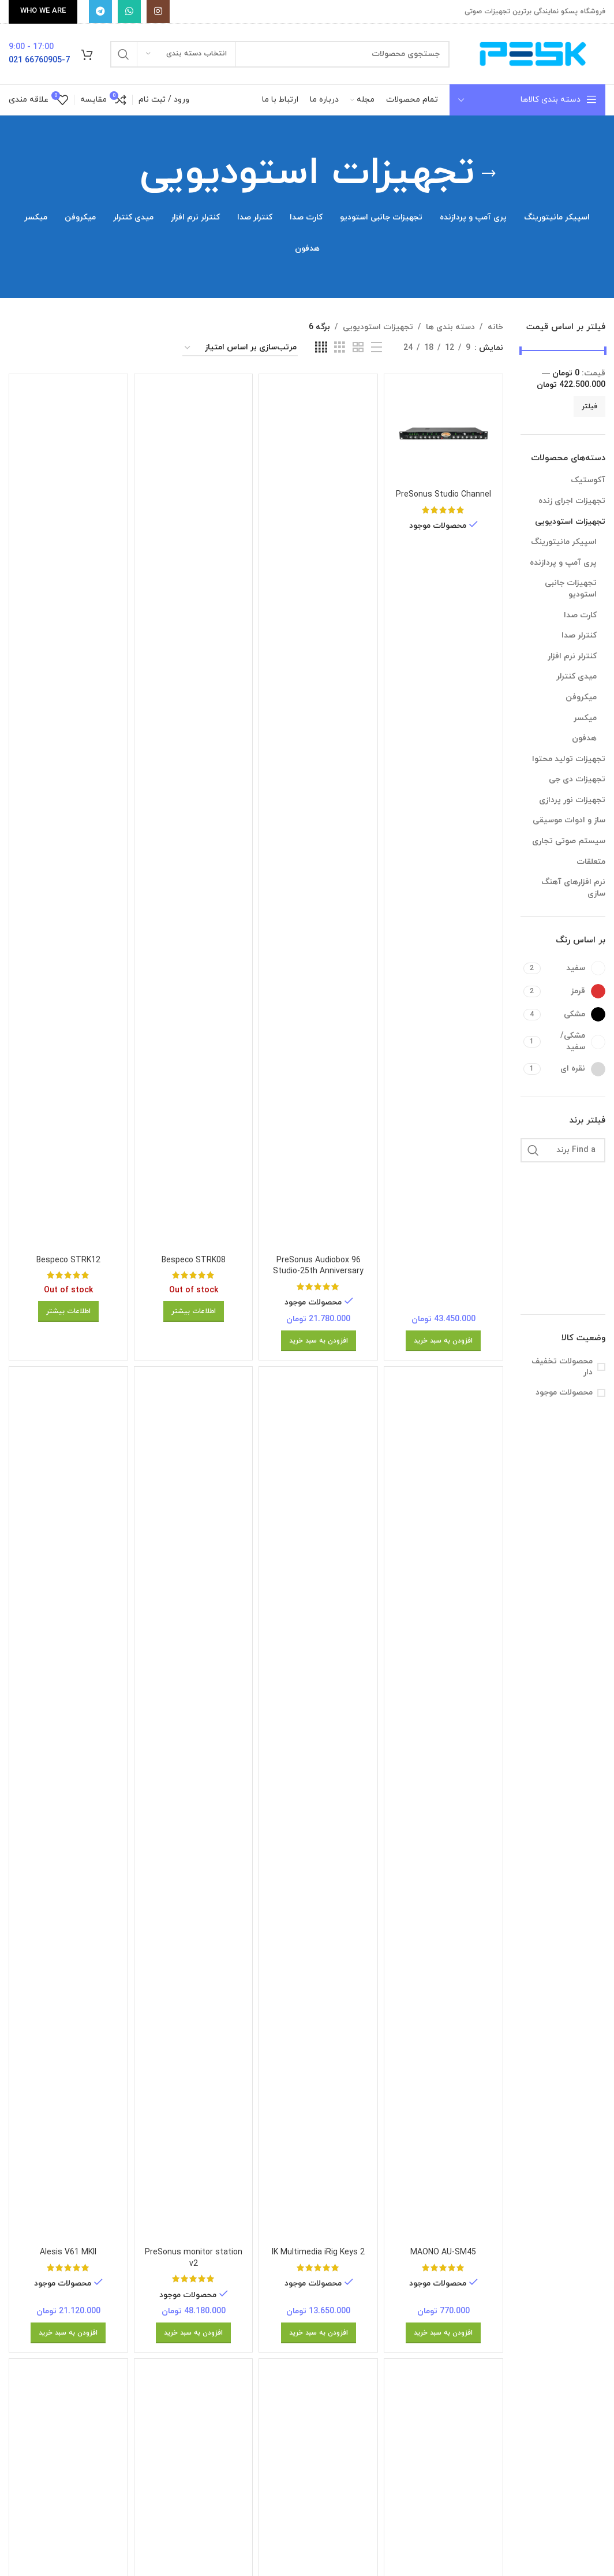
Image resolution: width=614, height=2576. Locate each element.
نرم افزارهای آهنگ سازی (573, 888)
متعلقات (590, 861)
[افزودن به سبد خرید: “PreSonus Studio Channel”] (443, 1340)
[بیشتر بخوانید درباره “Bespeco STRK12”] (68, 1311)
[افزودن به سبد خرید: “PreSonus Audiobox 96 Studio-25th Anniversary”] (318, 1340)
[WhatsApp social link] (129, 11)
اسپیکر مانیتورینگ (564, 541)
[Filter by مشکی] (574, 1014)
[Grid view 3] (339, 348)
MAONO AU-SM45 (443, 2252)
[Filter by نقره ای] (574, 1069)
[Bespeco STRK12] (68, 816)
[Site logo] (533, 53)
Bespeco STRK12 (68, 1260)
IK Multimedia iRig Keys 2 (318, 2252)
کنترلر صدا (579, 635)
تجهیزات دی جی (577, 779)
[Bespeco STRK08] (193, 816)
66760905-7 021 (39, 60)
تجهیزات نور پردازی (572, 800)
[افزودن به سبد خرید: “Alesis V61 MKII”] (68, 2332)
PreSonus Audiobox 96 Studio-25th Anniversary (318, 1266)
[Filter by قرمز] (574, 991)
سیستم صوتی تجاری (568, 841)
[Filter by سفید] (574, 968)
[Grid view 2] (358, 348)
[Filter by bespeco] (584, 1295)
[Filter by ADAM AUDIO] (584, 1179)
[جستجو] (280, 54)
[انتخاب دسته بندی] (186, 54)
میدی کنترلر (576, 676)
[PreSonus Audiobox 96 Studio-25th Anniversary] (318, 816)
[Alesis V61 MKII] (68, 1808)
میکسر (585, 718)
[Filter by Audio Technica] (584, 1266)
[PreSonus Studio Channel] (443, 433)
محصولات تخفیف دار (562, 1367)
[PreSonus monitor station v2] (193, 1808)
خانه (495, 327)
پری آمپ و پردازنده (563, 562)
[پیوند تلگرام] (100, 11)
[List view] (376, 348)
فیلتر (589, 406)
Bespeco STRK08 (194, 1260)
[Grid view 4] (321, 348)
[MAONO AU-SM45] (443, 1808)
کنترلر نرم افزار (572, 656)
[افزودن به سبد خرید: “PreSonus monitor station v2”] (193, 2332)
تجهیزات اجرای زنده (571, 500)
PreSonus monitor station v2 (193, 2258)
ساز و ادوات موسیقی (569, 820)
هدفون (584, 738)
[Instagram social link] (158, 11)
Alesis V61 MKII (68, 2252)
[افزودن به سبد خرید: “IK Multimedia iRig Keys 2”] (318, 2332)
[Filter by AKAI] (584, 1208)
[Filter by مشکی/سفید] (574, 1041)
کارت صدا (580, 615)
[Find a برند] (563, 1150)
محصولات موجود (564, 1392)
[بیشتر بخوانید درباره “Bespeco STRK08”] (193, 1311)
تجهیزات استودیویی (570, 521)
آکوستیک (588, 480)
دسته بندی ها (450, 327)
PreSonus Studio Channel (443, 494)
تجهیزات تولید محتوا (568, 759)
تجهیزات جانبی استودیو (571, 588)
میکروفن (581, 697)
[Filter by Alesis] (584, 1237)
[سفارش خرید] (240, 348)
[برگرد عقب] (488, 173)
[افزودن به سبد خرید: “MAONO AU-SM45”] (443, 2332)
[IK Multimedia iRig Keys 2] (318, 1808)
